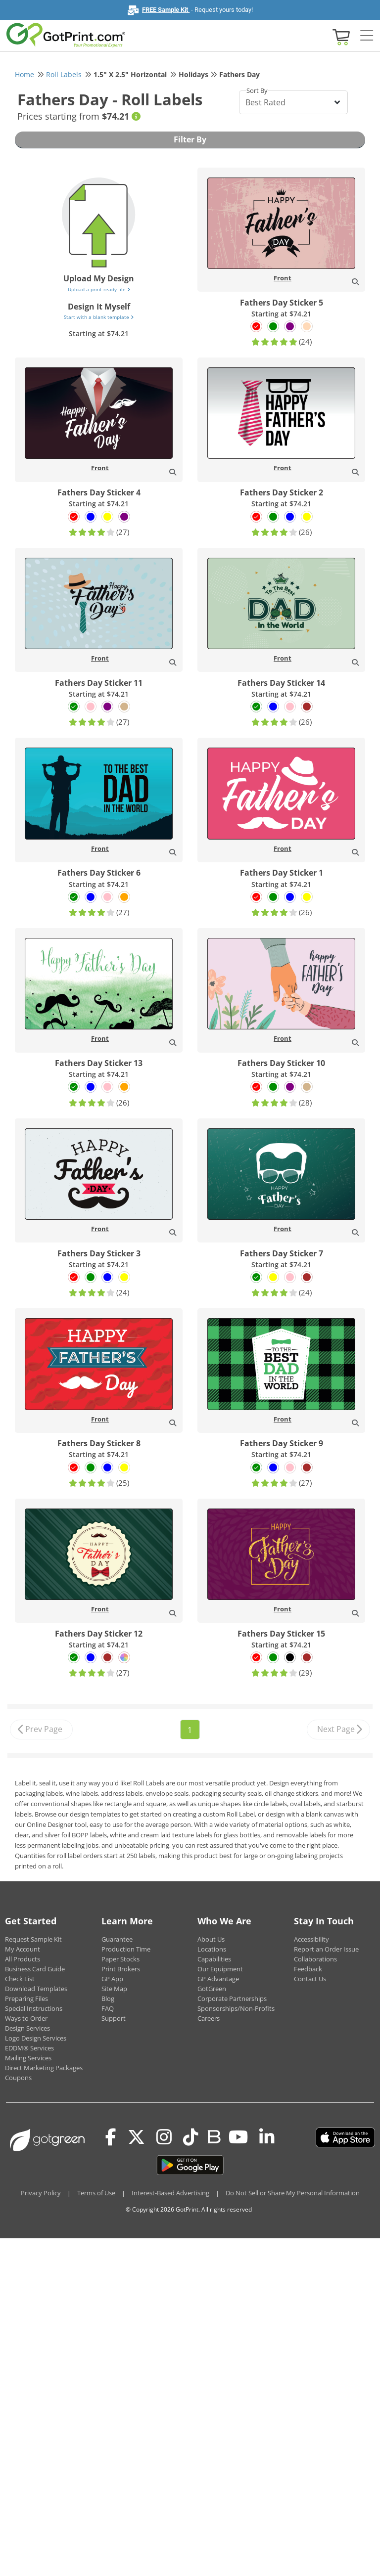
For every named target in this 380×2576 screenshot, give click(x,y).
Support (113, 2018)
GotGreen (211, 1988)
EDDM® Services (29, 2047)
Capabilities (214, 1958)
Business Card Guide (35, 1968)
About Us (211, 1939)
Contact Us (310, 1978)
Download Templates (36, 1988)
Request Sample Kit (33, 1939)
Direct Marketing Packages (44, 2067)
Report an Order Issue (326, 1949)
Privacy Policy (41, 2192)
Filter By (190, 139)
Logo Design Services (35, 2038)
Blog (107, 1998)
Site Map (114, 1988)
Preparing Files (26, 1998)
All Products (22, 1958)
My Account (22, 1949)
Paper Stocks (120, 1958)
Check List (20, 1978)
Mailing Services (28, 2057)
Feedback (308, 1968)
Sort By (257, 90)
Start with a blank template (99, 316)
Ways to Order (26, 2018)
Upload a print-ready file (99, 289)
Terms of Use (96, 2192)
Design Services (27, 2028)
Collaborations (315, 1958)
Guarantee (117, 1939)
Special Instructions (33, 2008)
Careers (208, 2018)
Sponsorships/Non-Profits (236, 2008)
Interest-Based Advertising (170, 2192)
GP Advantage (218, 1978)
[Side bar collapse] (366, 36)
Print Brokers (120, 1968)
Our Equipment (220, 1968)
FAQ (107, 2008)
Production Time (125, 1949)
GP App (112, 1978)
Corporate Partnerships (232, 1998)
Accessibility (311, 1939)
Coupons (18, 2077)
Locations (211, 1949)
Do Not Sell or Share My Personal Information (293, 2192)
